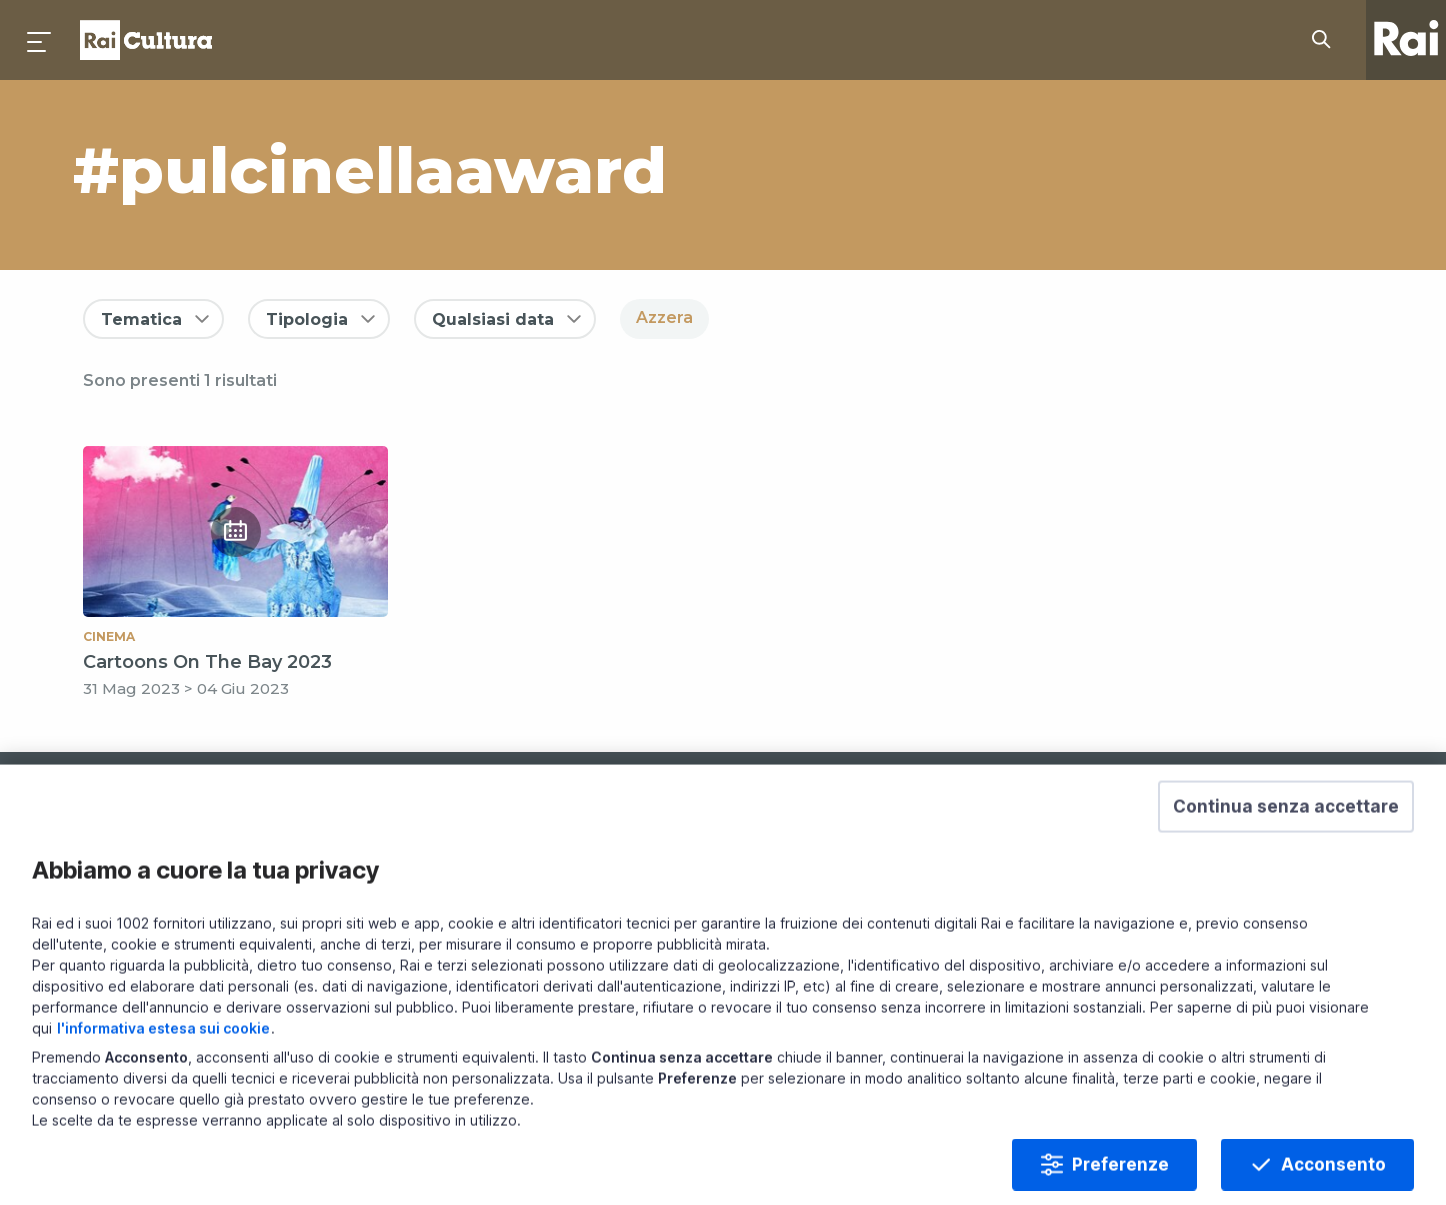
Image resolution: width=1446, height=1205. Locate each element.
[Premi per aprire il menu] (40, 40)
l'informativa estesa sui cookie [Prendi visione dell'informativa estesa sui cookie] (163, 1067)
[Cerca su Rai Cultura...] (1327, 40)
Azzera (664, 317)
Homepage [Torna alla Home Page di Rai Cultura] (146, 40)
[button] (1286, 846)
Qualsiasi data (493, 319)
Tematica (141, 319)
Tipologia (307, 319)
